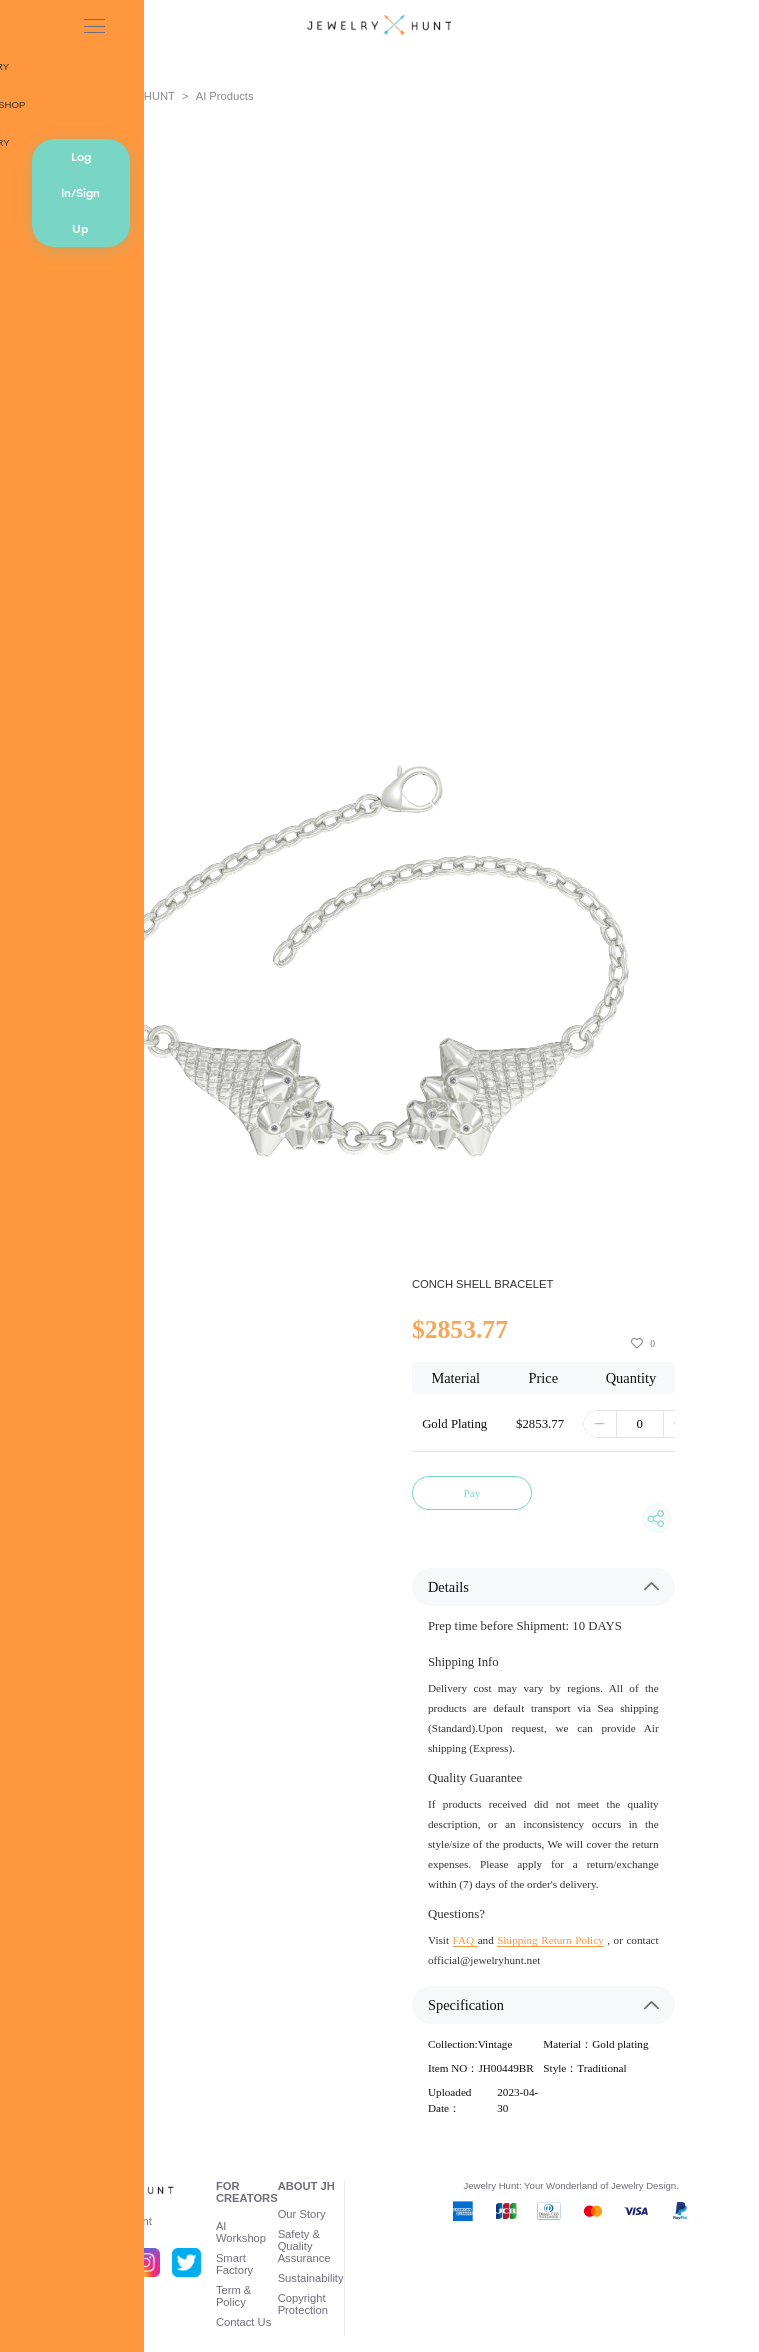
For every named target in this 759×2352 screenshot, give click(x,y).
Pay (472, 1493)
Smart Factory (234, 2264)
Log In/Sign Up (80, 193)
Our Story (302, 2214)
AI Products (225, 96)
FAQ (465, 1940)
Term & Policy (233, 2296)
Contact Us (243, 2322)
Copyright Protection (303, 2304)
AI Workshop (241, 2232)
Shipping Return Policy (550, 1940)
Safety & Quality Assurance (304, 2246)
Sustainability (311, 2278)
